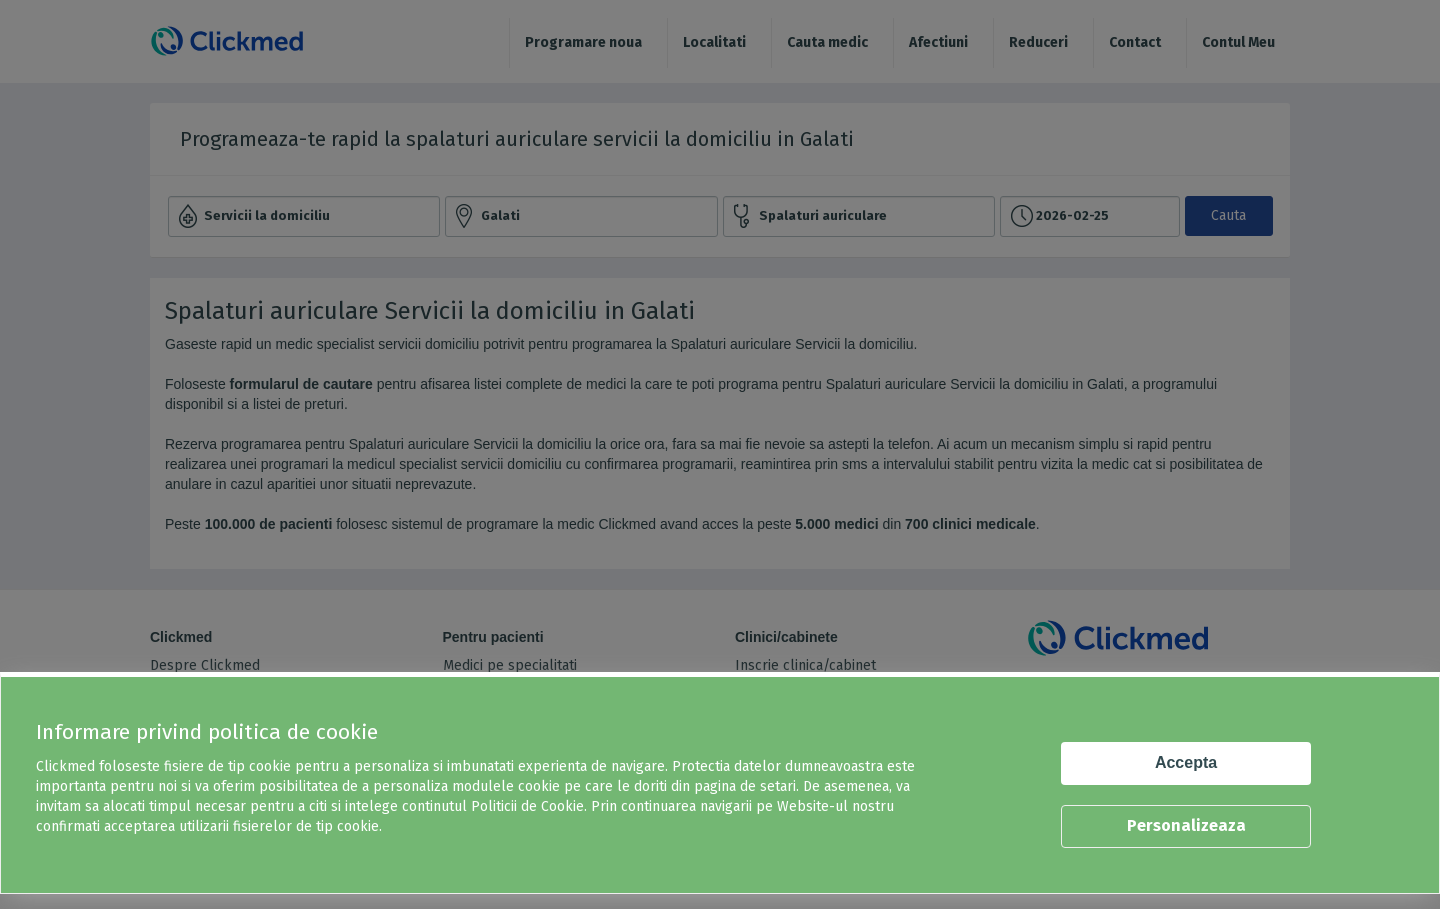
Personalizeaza (1186, 825)
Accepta (1186, 762)
